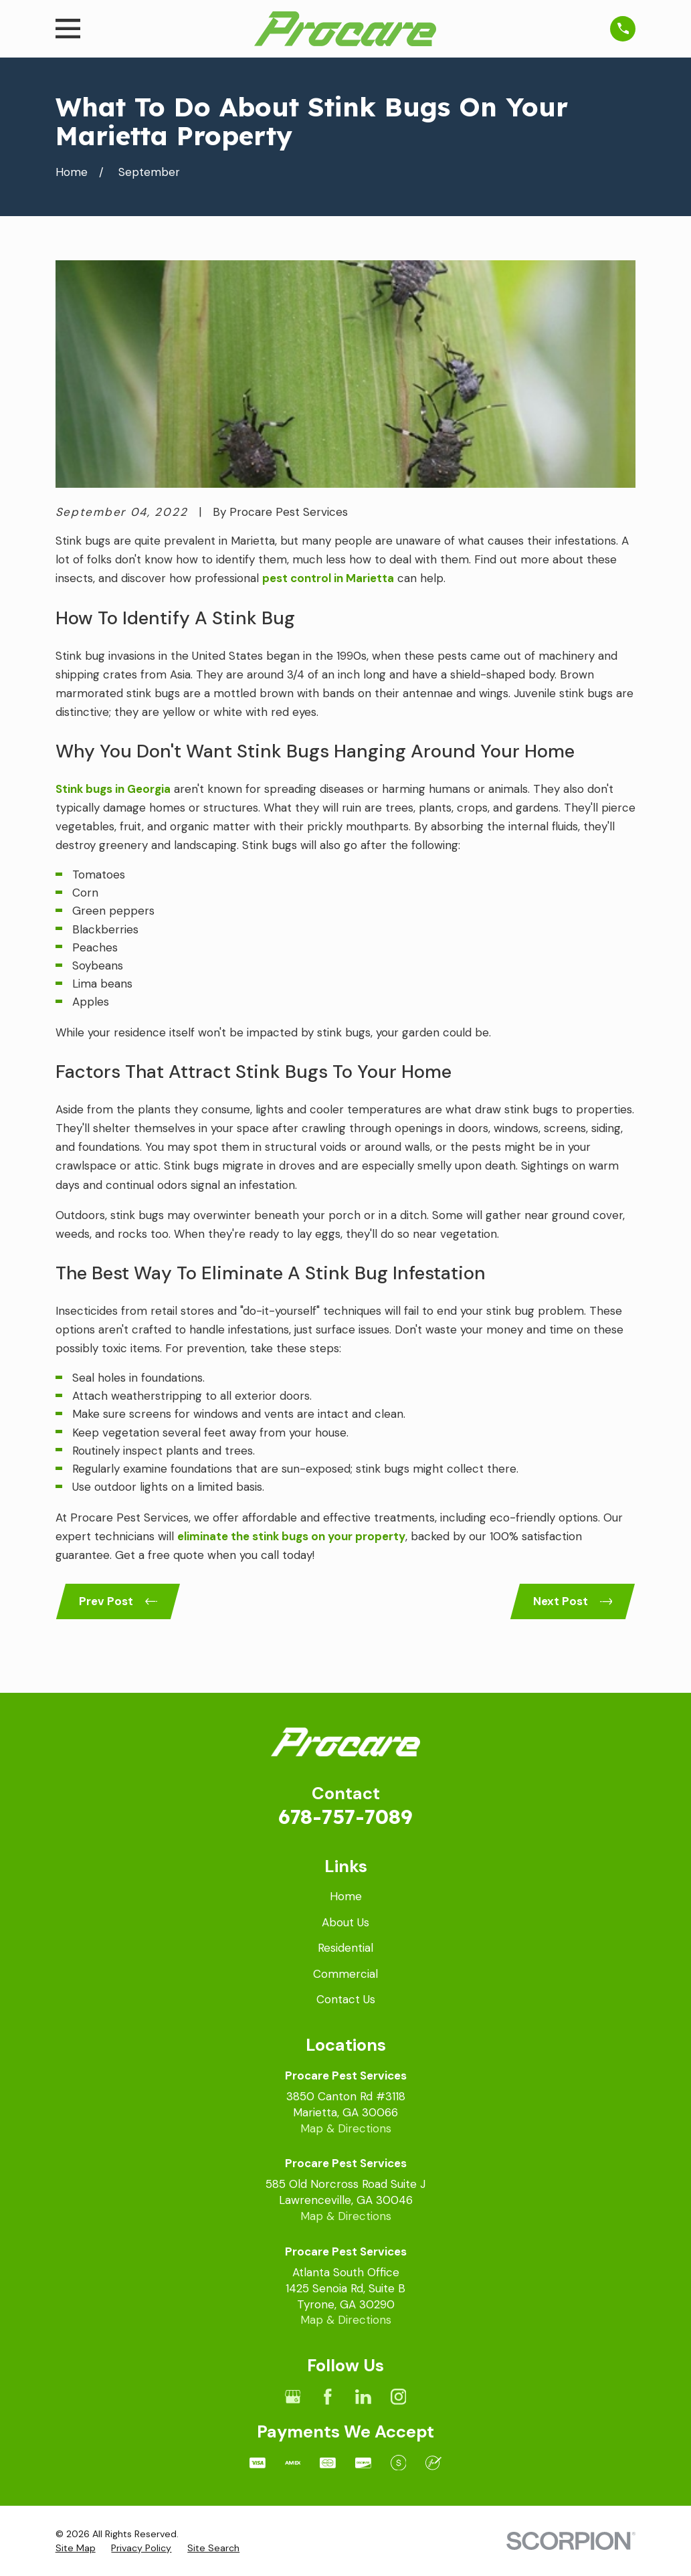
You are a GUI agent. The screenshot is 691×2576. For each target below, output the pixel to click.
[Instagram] (399, 2397)
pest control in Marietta (328, 578)
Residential (345, 1947)
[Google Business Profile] (293, 2397)
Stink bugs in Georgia (113, 788)
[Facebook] (328, 2397)
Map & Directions (345, 2128)
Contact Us (345, 1999)
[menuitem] (76, 2548)
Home (346, 1896)
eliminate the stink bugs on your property (291, 1536)
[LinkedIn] (363, 2397)
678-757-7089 (345, 1816)
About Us (345, 1922)
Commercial (345, 1973)
